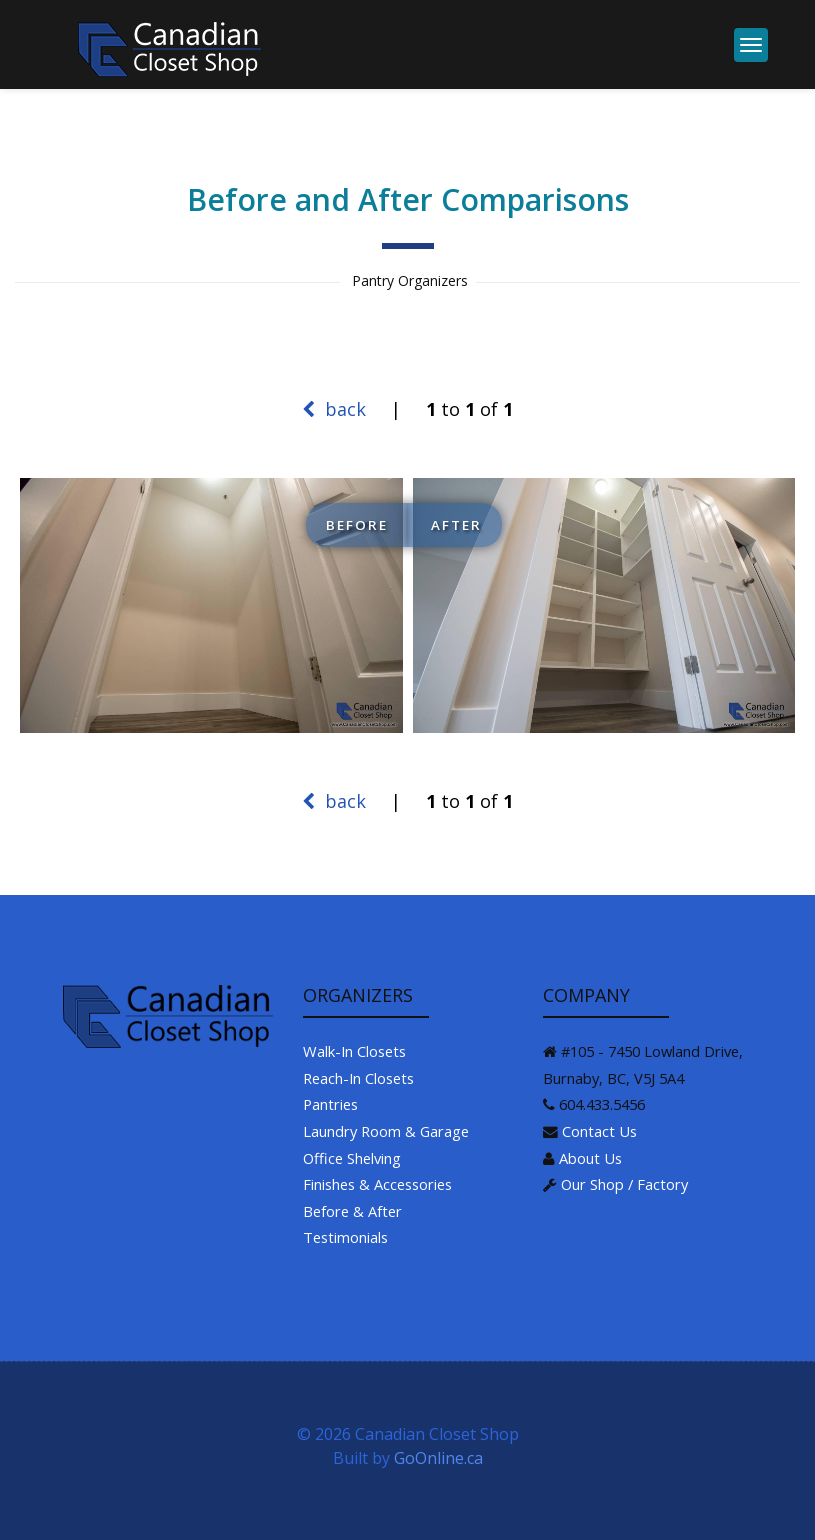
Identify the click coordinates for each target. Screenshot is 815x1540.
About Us (590, 1158)
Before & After (352, 1211)
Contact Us (599, 1131)
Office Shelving (352, 1158)
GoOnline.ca (438, 1458)
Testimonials (345, 1237)
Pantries (330, 1104)
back (334, 409)
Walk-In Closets (354, 1051)
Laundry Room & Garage (386, 1131)
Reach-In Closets (358, 1078)
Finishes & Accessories (377, 1184)
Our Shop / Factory (624, 1184)
